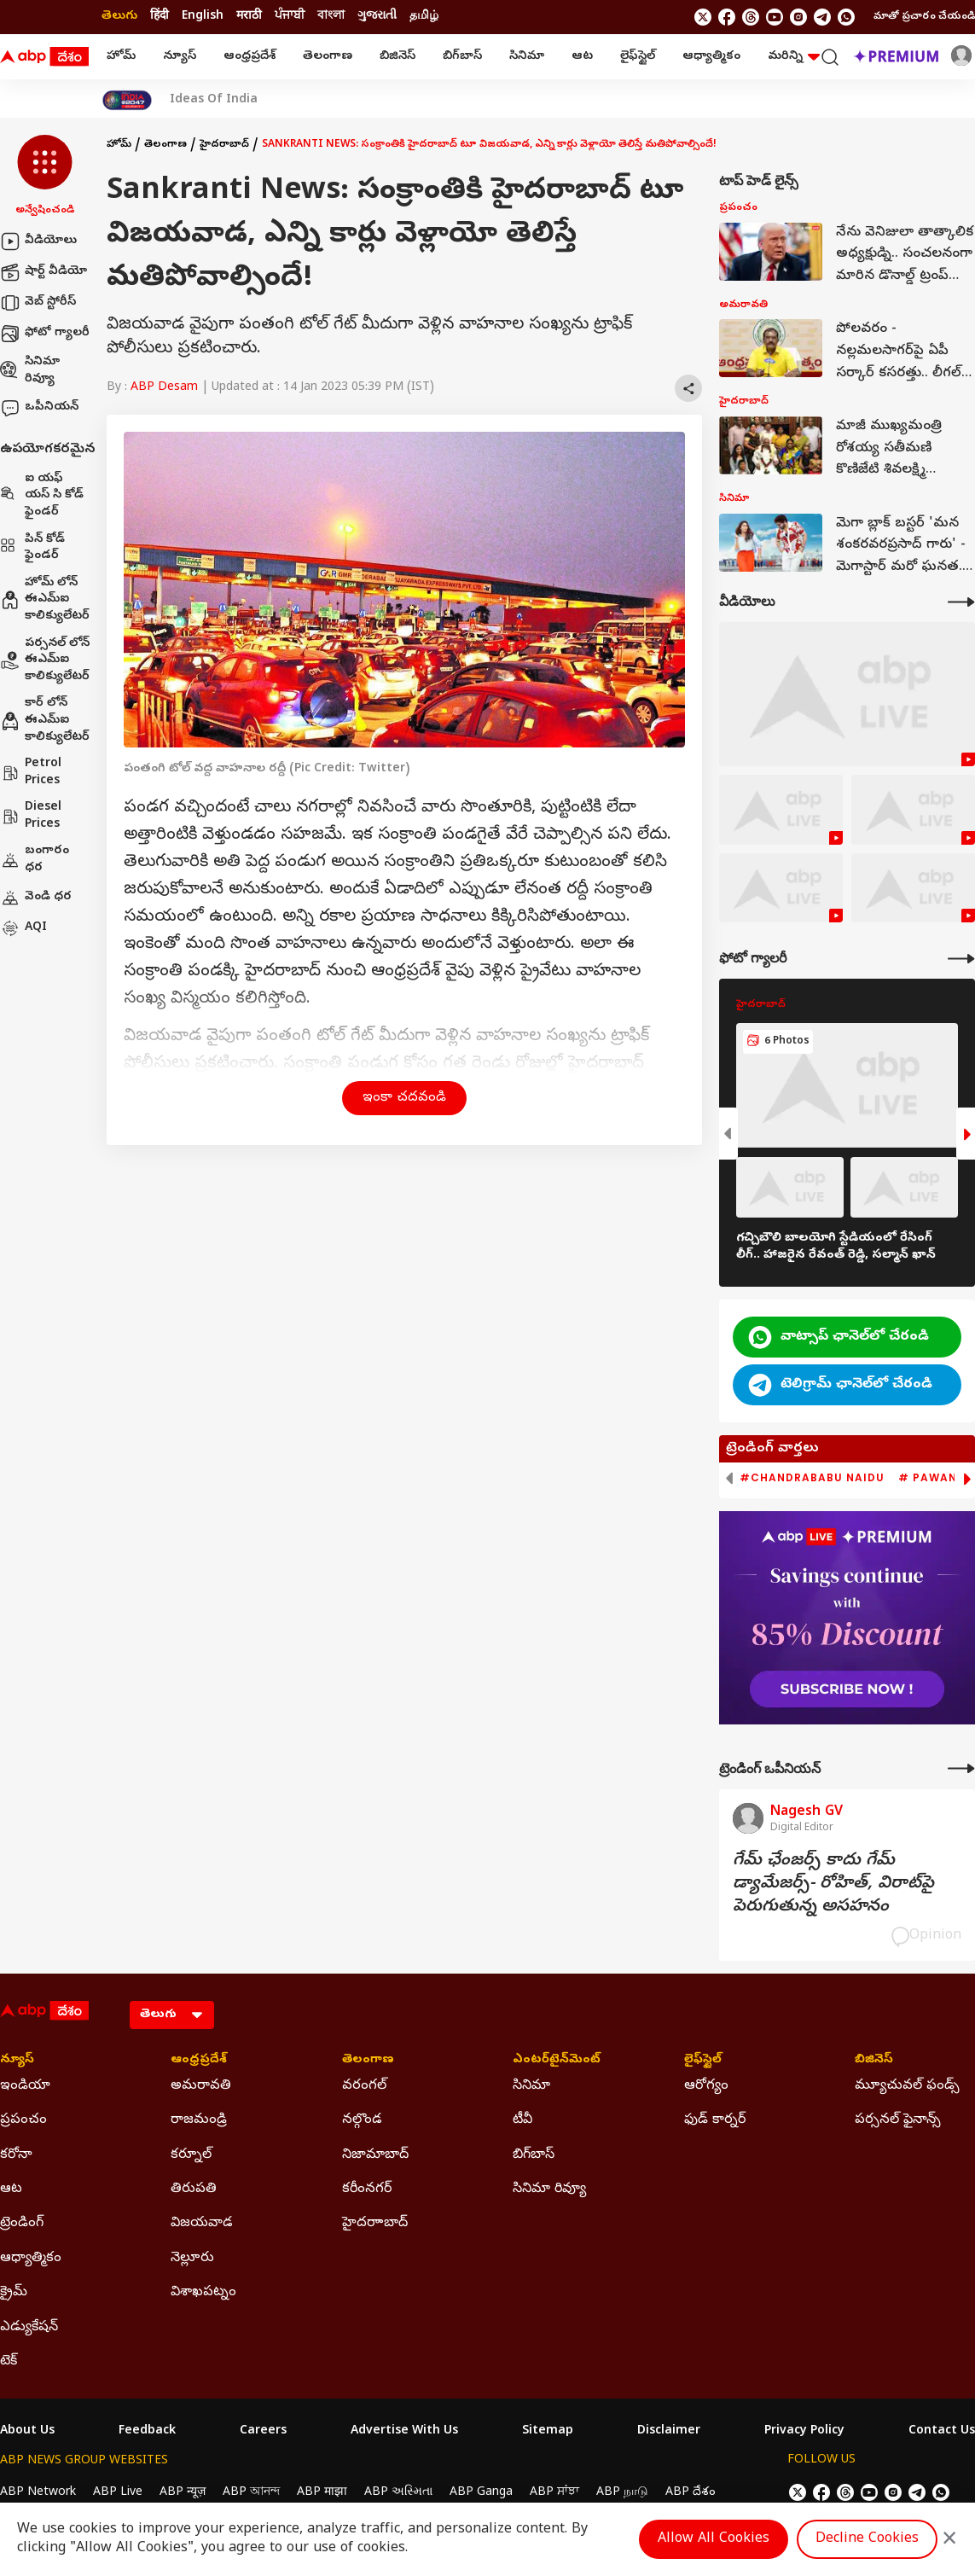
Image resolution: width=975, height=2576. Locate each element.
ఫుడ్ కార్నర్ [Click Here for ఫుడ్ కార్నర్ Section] (715, 2120)
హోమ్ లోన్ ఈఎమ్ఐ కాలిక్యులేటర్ (45, 600)
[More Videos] (961, 602)
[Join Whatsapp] (846, 17)
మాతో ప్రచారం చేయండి (924, 17)
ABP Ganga (481, 2493)
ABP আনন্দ (251, 2493)
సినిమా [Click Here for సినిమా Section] (531, 2086)
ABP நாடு (622, 2493)
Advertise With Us (404, 2432)
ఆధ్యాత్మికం (711, 57)
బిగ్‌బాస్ (462, 57)
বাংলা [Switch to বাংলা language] (331, 17)
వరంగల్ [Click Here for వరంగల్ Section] (364, 2086)
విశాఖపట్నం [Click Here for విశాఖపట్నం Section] (203, 2292)
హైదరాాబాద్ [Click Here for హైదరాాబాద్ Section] (375, 2223)
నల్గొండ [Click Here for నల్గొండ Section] (362, 2120)
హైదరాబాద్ (224, 145)
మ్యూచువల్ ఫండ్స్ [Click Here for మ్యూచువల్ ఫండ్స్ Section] (907, 2086)
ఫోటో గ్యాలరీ (45, 333)
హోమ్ (121, 57)
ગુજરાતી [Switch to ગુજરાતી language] (377, 17)
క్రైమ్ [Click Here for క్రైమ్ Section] (13, 2292)
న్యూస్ (179, 57)
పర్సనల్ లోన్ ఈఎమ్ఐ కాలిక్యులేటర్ (45, 660)
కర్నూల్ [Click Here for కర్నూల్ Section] (191, 2155)
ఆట (582, 57)
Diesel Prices (30, 816)
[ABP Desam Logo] (44, 57)
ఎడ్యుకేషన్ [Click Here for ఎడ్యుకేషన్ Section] (29, 2327)
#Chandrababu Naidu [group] (812, 1478)
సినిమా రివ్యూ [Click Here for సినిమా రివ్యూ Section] (549, 2189)
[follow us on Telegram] (822, 17)
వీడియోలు (38, 241)
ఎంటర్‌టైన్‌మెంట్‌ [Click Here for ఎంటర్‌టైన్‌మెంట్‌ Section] (557, 2061)
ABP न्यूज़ (183, 2493)
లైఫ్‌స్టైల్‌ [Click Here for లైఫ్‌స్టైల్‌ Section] (703, 2061)
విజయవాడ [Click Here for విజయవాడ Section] (202, 2223)
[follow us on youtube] (774, 17)
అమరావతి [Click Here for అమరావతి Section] (201, 2086)
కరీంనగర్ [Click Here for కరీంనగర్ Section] (367, 2189)
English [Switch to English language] (202, 17)
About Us (27, 2432)
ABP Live (117, 2493)
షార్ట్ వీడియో (43, 272)
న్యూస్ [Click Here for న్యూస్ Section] (17, 2061)
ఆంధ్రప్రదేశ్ (249, 57)
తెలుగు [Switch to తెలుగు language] (119, 17)
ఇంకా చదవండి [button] (404, 1098)
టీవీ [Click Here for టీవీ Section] (522, 2120)
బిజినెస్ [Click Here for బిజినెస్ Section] (874, 2061)
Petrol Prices (30, 772)
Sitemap (547, 2432)
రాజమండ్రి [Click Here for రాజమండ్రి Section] (199, 2120)
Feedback (147, 2432)
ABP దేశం (690, 2493)
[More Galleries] (961, 958)
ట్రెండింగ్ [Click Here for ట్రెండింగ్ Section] (22, 2223)
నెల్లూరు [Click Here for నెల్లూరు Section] (192, 2258)
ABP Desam (164, 388)
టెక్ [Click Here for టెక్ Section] (8, 2361)
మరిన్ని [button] (794, 57)
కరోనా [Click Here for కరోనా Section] (16, 2155)
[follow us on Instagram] (798, 17)
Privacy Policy (804, 2432)
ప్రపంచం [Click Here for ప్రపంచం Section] (23, 2120)
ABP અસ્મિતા (398, 2493)
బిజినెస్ (397, 57)
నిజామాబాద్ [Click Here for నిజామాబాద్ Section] (375, 2155)
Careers (263, 2432)
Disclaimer (668, 2432)
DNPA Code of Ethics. (199, 2526)
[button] (44, 176)
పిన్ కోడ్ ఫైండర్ (32, 548)
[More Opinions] (961, 1768)
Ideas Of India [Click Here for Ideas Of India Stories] (214, 101)
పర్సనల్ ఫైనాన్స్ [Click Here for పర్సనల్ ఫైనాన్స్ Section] (898, 2120)
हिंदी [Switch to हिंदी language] (159, 17)
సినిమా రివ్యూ (30, 370)
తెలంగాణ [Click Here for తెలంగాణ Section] (368, 2061)
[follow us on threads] (750, 17)
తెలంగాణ (327, 57)
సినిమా (526, 57)
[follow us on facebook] (727, 17)
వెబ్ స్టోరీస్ (38, 303)
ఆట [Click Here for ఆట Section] (11, 2189)
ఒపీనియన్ (39, 408)
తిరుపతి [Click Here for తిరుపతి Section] (194, 2189)
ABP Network (38, 2493)
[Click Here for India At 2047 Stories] (127, 100)
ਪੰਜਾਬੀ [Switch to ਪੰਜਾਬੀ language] (290, 17)
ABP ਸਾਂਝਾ (554, 2493)
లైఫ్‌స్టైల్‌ (637, 57)
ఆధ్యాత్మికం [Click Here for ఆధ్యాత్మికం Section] (30, 2258)
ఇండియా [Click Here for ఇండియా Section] (25, 2086)
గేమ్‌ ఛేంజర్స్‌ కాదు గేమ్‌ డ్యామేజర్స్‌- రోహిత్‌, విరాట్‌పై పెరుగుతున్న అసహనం (833, 1884)
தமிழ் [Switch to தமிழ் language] (423, 17)
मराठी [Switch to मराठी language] (249, 17)
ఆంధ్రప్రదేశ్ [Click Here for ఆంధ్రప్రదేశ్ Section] (199, 2061)
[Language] (172, 2015)
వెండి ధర (36, 897)
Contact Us (941, 2432)
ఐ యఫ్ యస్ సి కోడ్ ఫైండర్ (42, 495)
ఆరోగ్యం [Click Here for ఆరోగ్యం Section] (706, 2086)
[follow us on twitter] (703, 17)
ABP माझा (322, 2493)
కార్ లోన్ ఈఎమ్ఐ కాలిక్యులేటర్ (45, 720)
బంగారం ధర (34, 859)
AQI (23, 928)
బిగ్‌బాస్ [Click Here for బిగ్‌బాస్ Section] (533, 2155)
